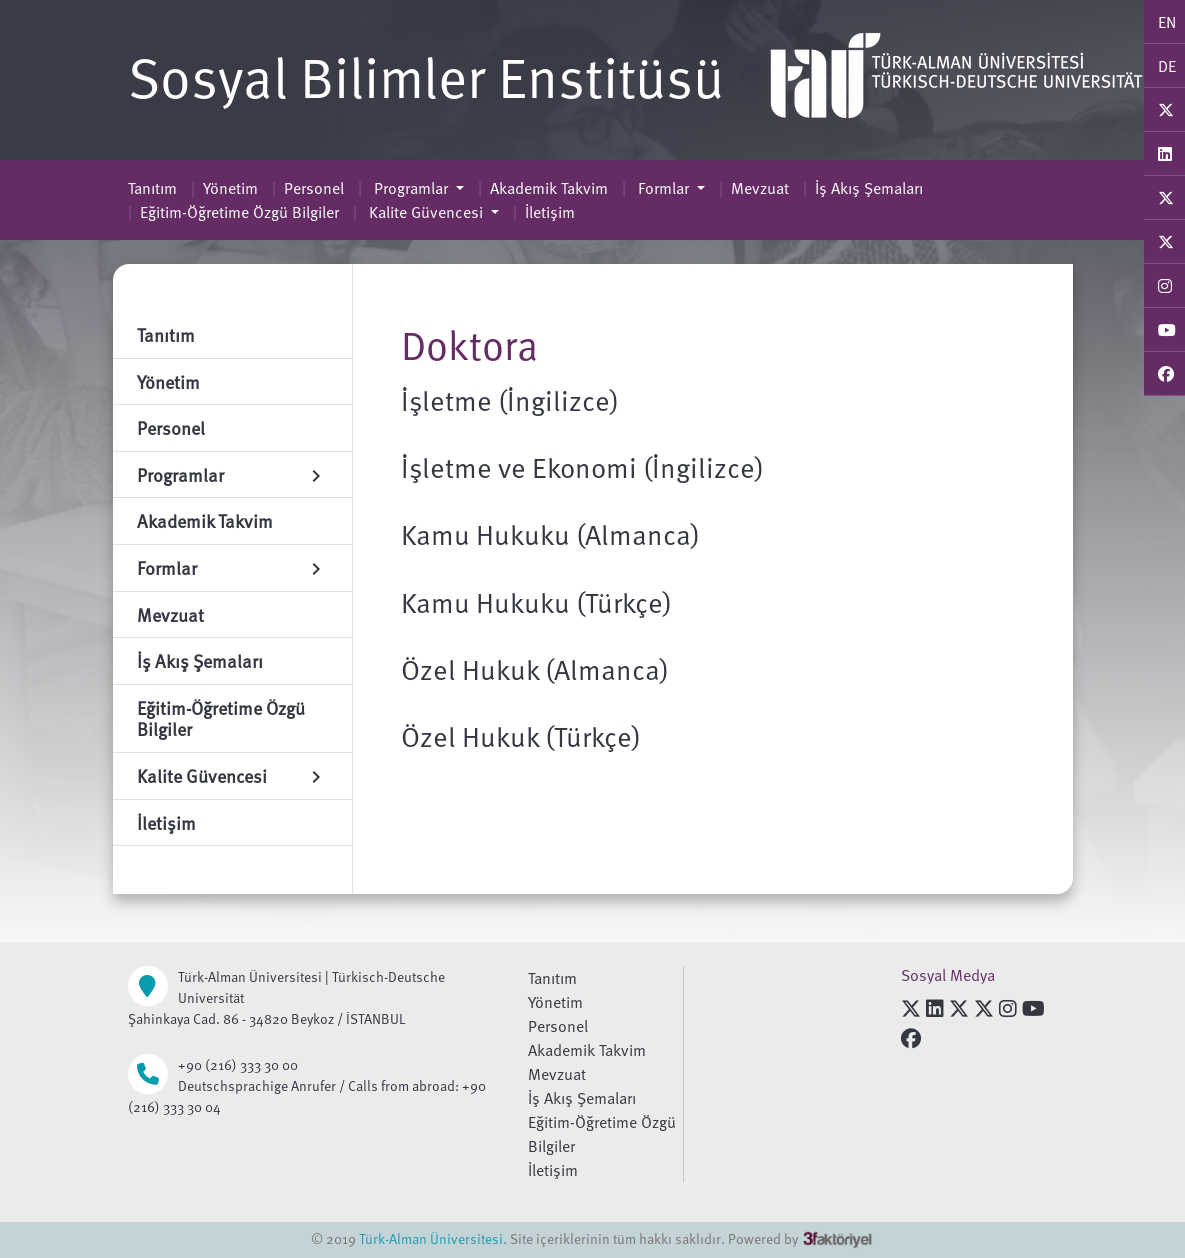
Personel (314, 188)
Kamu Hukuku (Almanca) (550, 534)
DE (1167, 66)
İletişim (550, 212)
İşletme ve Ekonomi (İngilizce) (582, 467)
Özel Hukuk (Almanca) (535, 669)
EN (1167, 22)
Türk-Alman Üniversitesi (431, 1238)
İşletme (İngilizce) (510, 400)
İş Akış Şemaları (869, 188)
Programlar (411, 188)
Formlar (663, 188)
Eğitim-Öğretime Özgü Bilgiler (239, 212)
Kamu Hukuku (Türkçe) (536, 602)
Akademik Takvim (549, 188)
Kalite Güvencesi (426, 212)
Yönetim (230, 188)
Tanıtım (152, 188)
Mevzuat (760, 188)
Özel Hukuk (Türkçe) (521, 736)
